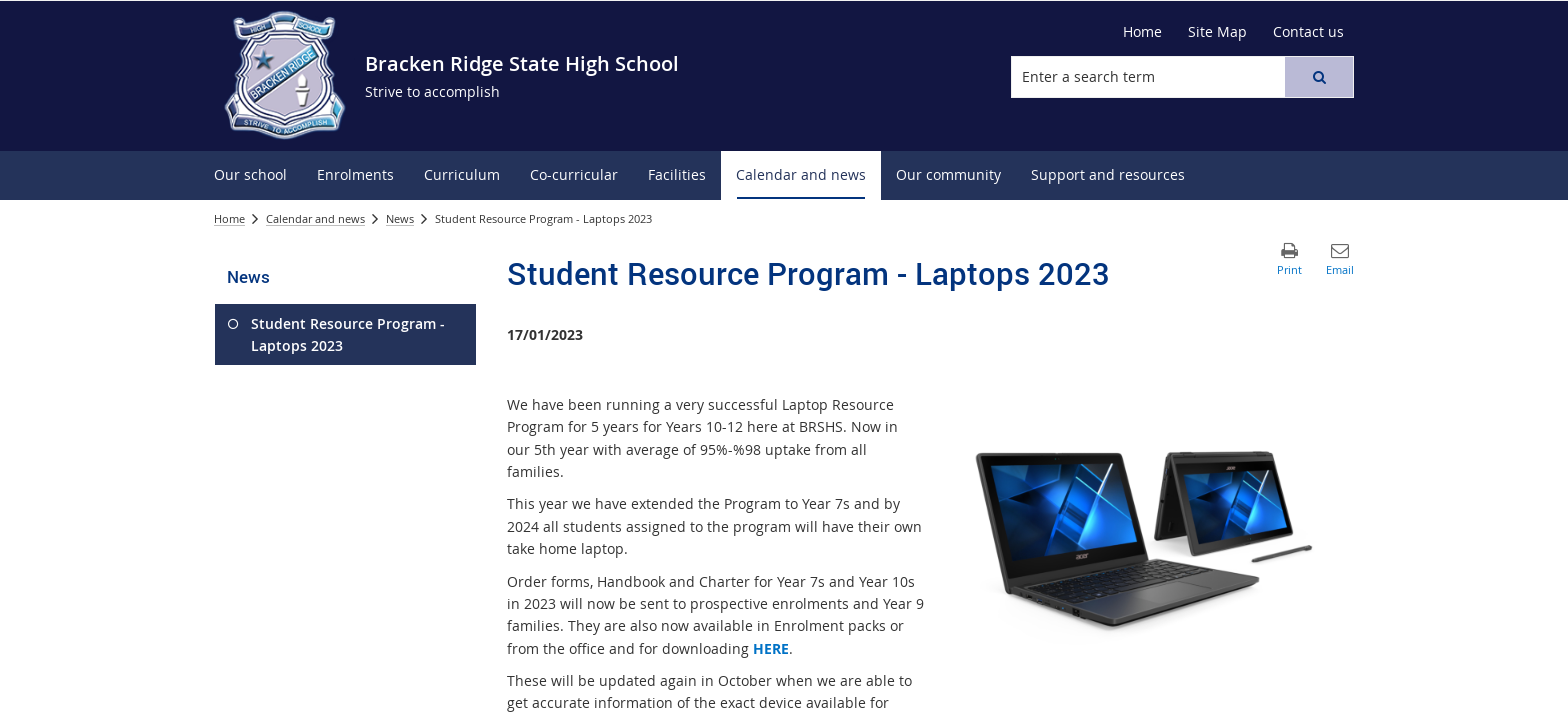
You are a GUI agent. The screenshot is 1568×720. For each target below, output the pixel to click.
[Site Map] (1217, 32)
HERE (771, 648)
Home (229, 218)
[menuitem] (250, 175)
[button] (1319, 77)
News (400, 218)
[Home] (1142, 32)
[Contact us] (1308, 32)
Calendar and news (315, 218)
